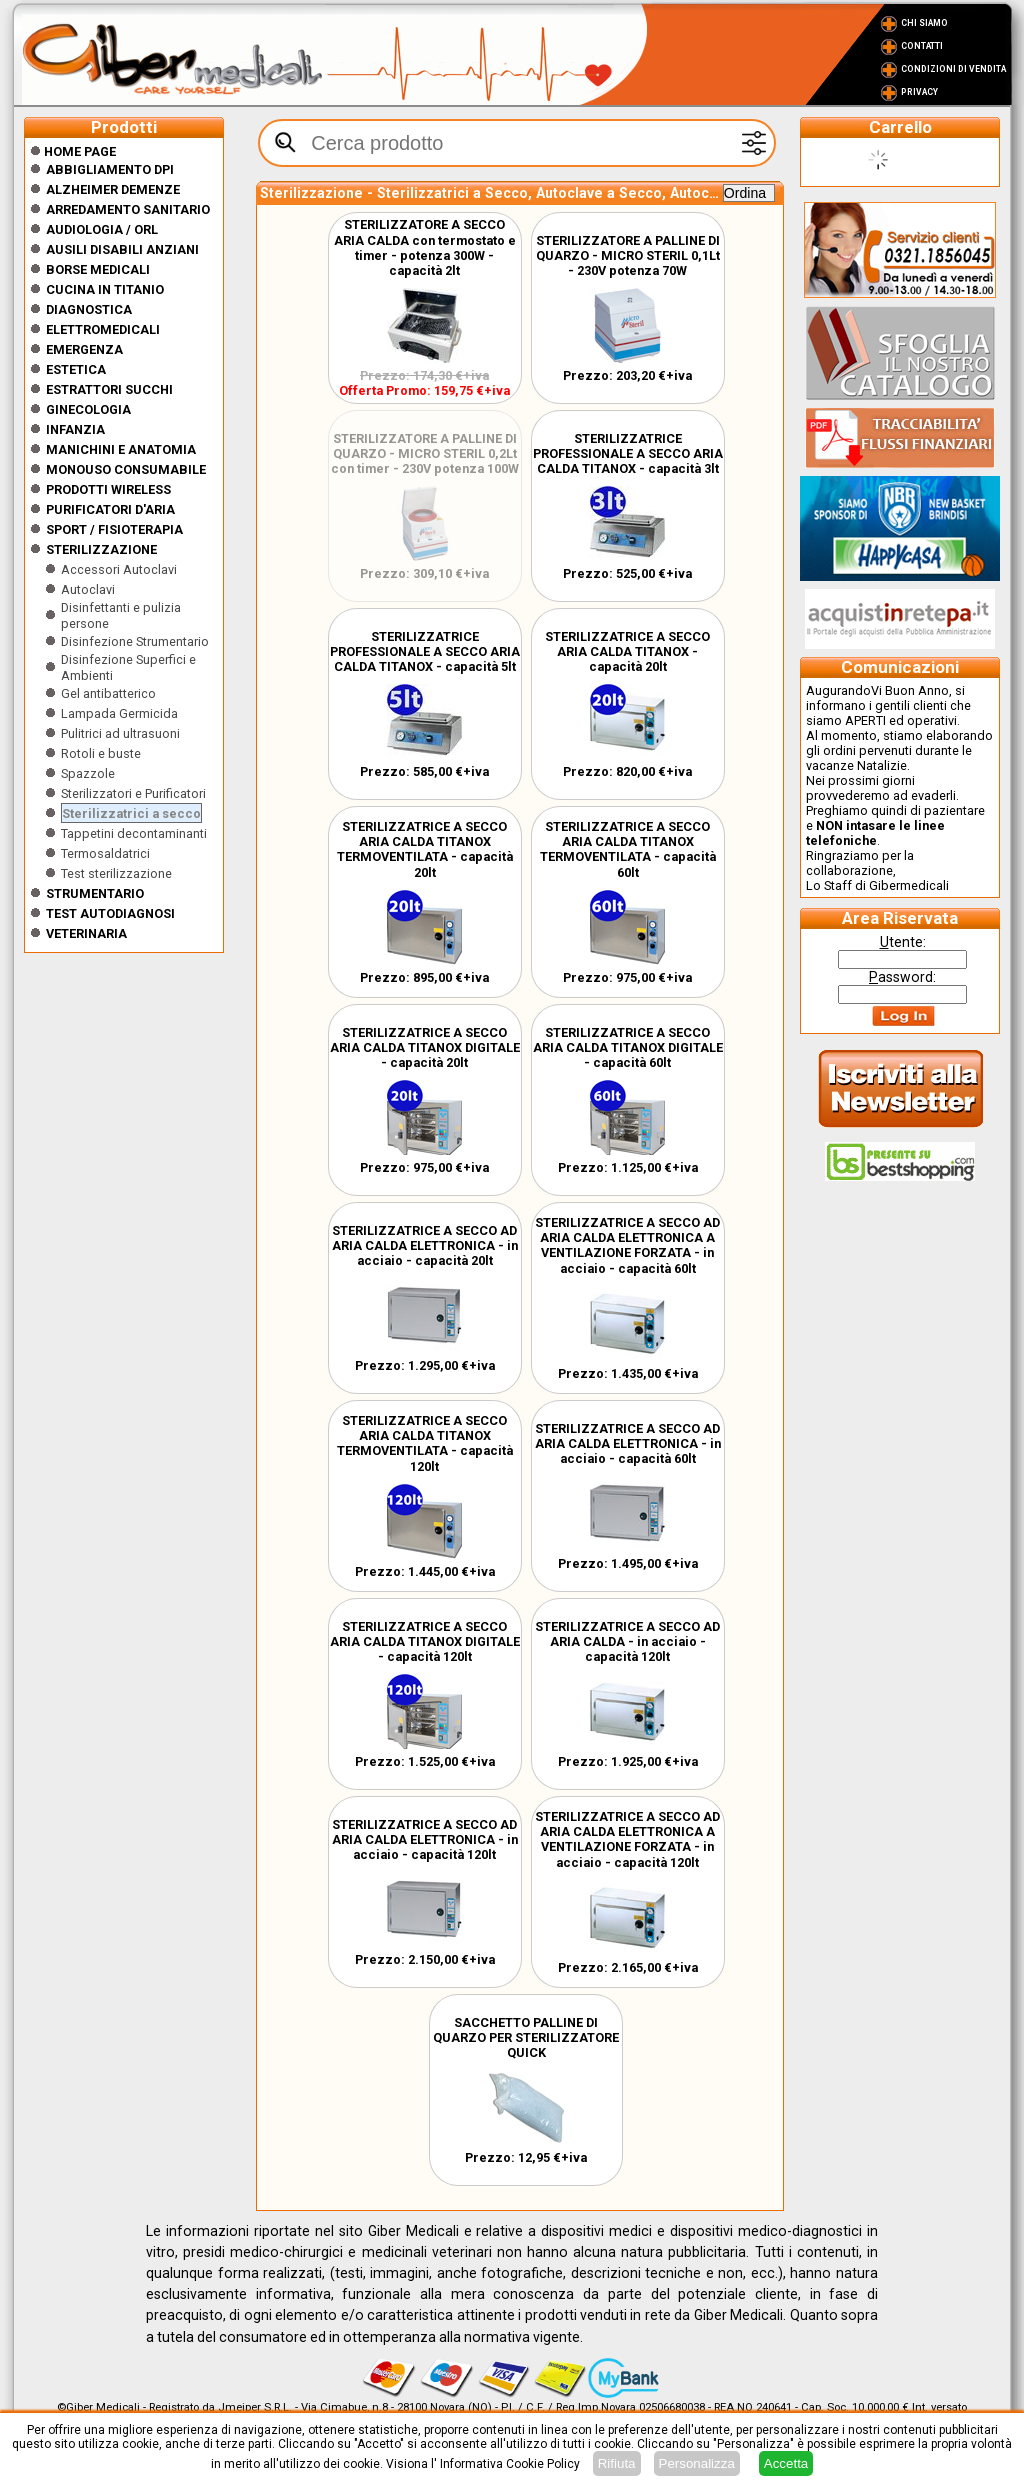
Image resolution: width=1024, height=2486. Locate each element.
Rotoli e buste (101, 753)
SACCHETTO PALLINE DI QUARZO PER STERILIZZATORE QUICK (526, 2037)
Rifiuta (617, 2463)
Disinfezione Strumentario (135, 641)
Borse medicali (98, 269)
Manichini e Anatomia (121, 449)
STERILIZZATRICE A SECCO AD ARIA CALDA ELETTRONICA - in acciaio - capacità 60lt (628, 1443)
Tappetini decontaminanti (134, 833)
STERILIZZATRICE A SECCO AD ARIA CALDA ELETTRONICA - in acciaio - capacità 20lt (425, 1245)
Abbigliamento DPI (110, 169)
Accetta (786, 2463)
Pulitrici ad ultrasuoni (120, 733)
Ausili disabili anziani (122, 249)
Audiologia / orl (102, 229)
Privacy (919, 92)
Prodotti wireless (108, 489)
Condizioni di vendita (953, 69)
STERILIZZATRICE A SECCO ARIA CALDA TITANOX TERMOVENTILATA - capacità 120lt (425, 1443)
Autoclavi (88, 589)
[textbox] (517, 143)
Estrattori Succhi (109, 389)
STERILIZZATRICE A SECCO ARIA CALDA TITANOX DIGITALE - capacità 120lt (425, 1641)
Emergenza (84, 349)
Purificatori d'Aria (110, 509)
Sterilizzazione (101, 549)
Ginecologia (88, 409)
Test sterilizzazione (116, 873)
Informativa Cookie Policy (510, 2464)
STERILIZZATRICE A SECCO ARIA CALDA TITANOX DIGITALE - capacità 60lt (628, 1047)
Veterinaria (86, 933)
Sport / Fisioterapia (114, 529)
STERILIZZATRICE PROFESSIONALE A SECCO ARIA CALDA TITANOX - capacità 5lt (425, 651)
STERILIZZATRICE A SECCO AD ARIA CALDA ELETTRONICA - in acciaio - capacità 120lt (425, 1839)
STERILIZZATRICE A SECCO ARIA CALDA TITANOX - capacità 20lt (627, 651)
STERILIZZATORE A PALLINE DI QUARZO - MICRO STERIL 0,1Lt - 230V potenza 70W (628, 255)
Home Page (73, 151)
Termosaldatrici (105, 853)
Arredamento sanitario (128, 209)
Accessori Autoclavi (119, 569)
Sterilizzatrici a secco (131, 813)
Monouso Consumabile (126, 469)
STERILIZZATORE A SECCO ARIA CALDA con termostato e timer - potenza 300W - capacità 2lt (425, 247)
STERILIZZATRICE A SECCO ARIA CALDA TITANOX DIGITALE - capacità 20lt (425, 1047)
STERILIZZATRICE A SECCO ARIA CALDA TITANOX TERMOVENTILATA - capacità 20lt (425, 849)
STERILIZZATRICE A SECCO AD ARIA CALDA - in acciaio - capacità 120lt (627, 1641)
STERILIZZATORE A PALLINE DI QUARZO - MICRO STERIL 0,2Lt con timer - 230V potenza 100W (425, 453)
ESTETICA (76, 369)
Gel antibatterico (108, 693)
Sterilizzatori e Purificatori (133, 793)
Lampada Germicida (119, 713)
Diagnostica (89, 309)
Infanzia (75, 429)
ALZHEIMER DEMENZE (113, 189)
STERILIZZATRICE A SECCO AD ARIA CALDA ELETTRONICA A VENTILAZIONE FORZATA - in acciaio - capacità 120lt (627, 1839)
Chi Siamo (924, 23)
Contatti (922, 46)
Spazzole (88, 773)
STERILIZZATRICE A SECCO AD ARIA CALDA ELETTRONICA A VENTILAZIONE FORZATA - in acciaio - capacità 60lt (627, 1245)
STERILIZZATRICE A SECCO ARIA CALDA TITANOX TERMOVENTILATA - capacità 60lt (628, 849)
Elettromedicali (103, 329)
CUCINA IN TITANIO (105, 289)
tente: (903, 942)
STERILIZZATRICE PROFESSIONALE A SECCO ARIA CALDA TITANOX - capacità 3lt (628, 453)
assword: (902, 977)
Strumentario (95, 893)
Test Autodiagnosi (110, 913)
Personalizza (697, 2463)
